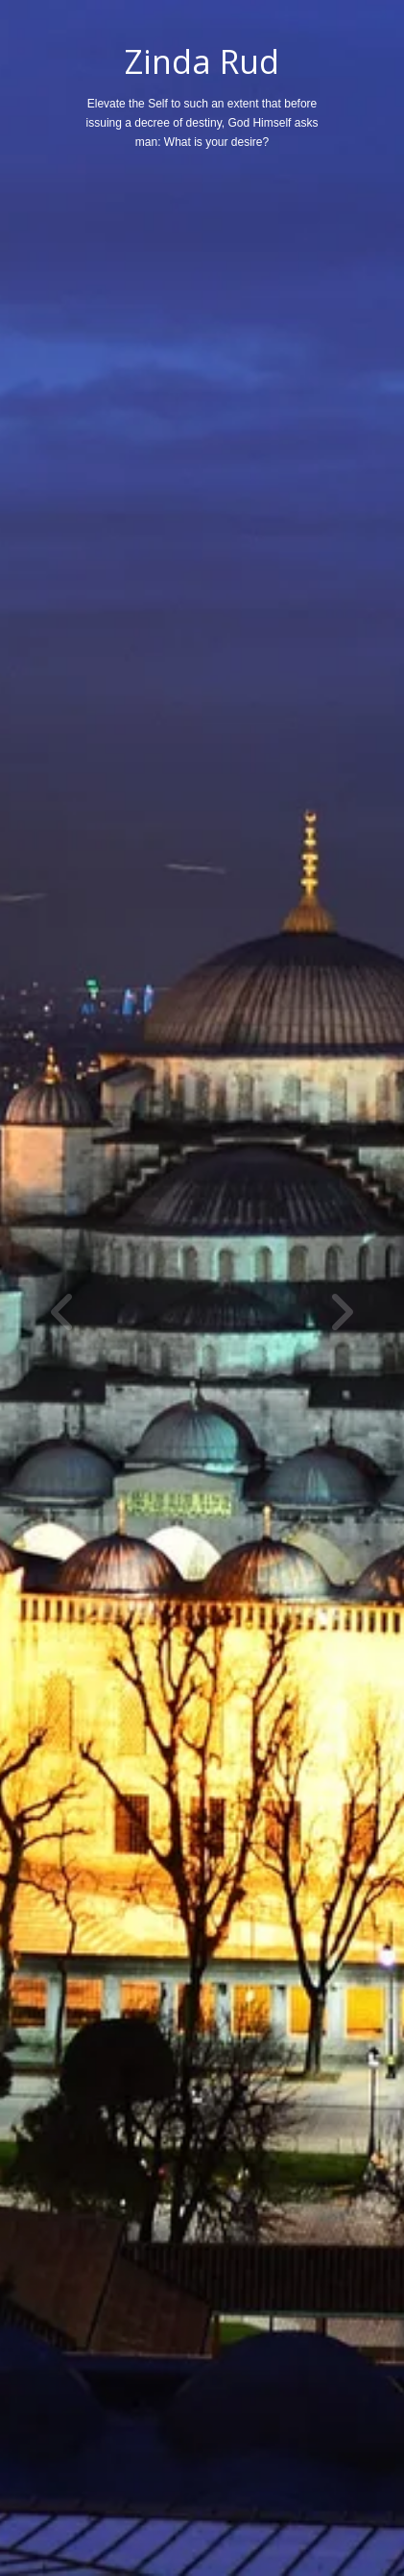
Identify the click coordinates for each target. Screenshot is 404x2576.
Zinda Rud (202, 61)
